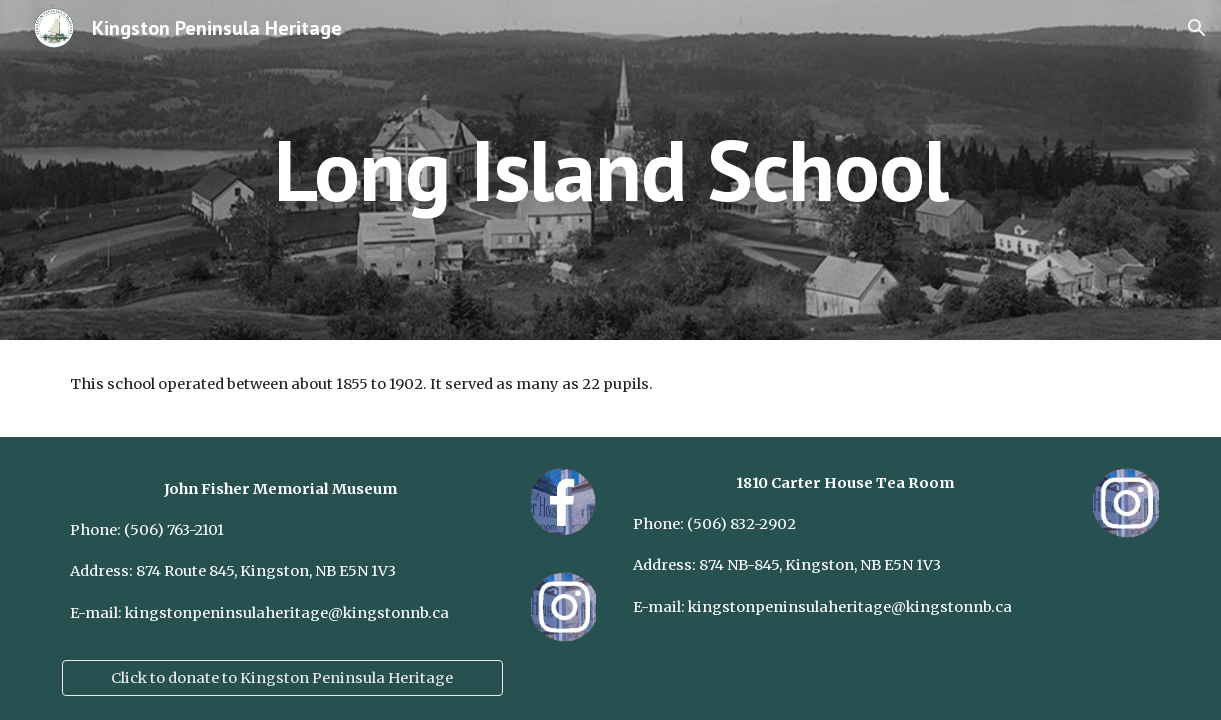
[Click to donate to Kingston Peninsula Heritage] (282, 677)
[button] (1197, 28)
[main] (611, 169)
